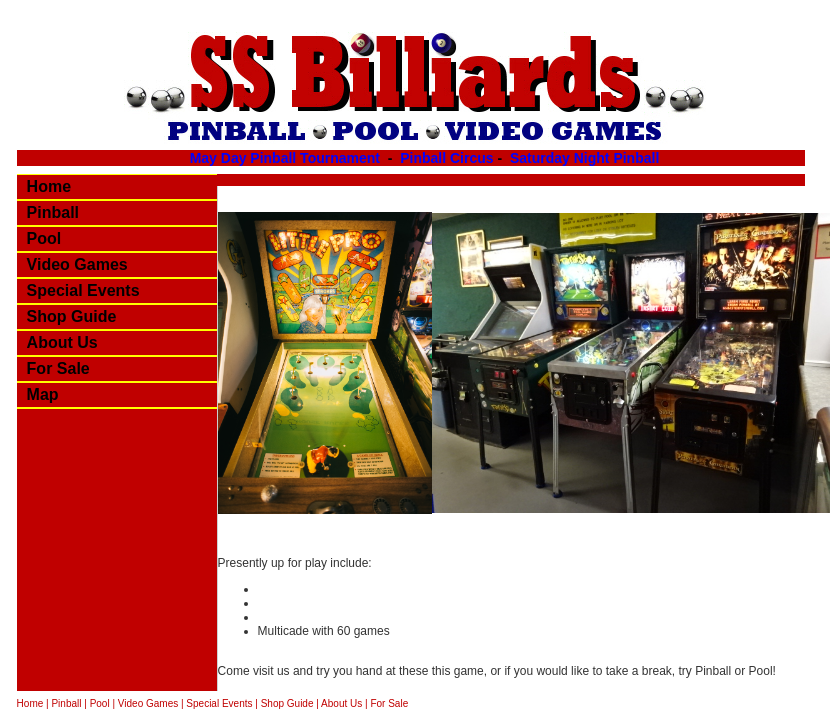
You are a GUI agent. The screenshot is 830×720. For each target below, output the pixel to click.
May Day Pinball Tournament (287, 158)
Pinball (53, 212)
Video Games (77, 264)
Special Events (83, 290)
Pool (44, 238)
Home (49, 186)
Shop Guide (72, 316)
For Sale (58, 368)
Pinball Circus (446, 158)
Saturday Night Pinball (584, 158)
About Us (62, 342)
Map (43, 394)
